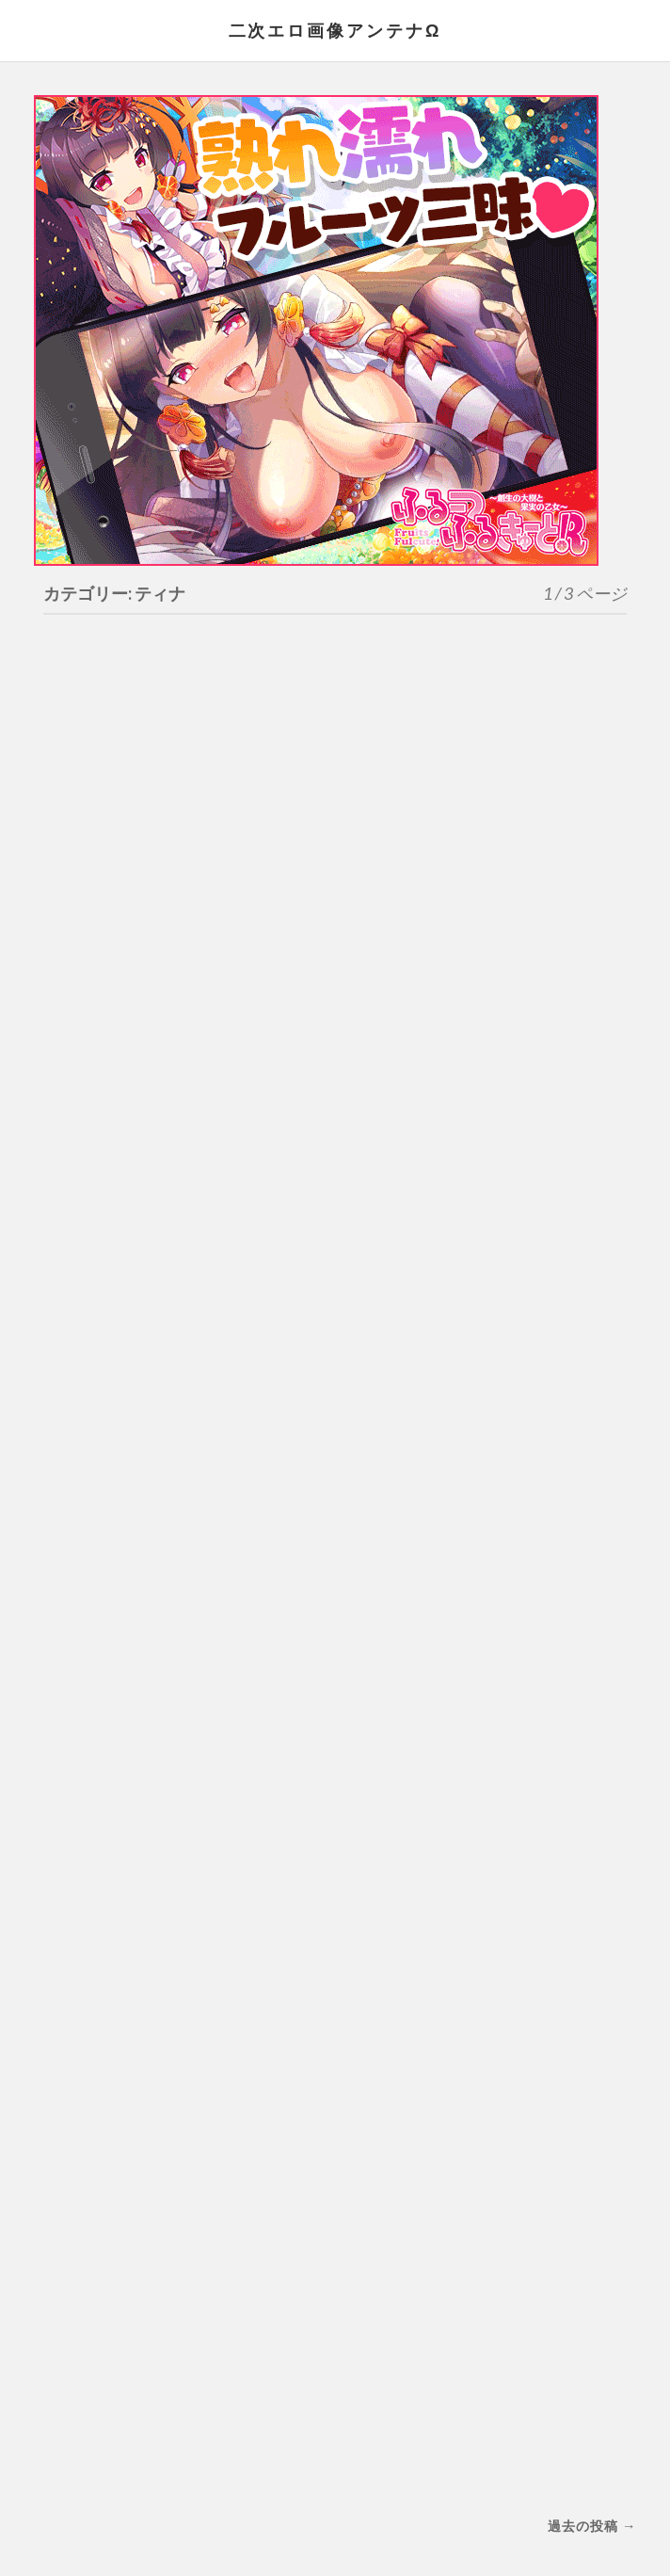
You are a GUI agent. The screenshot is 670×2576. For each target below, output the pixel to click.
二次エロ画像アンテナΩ (334, 30)
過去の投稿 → (592, 2526)
